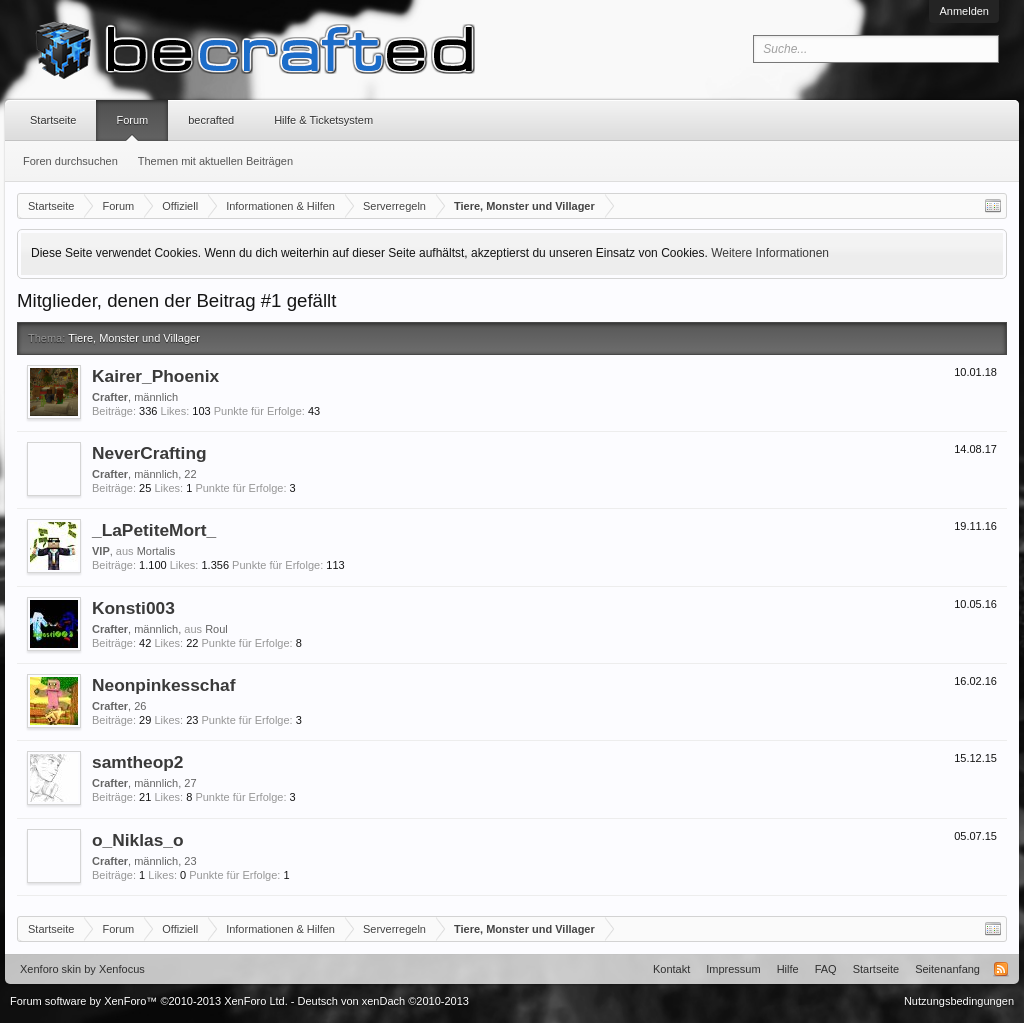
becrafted (211, 120)
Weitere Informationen (770, 253)
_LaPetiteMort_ (154, 530)
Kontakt (671, 969)
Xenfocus (122, 969)
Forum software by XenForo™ (149, 1001)
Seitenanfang (947, 969)
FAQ (826, 969)
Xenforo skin (50, 969)
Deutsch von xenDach (383, 1001)
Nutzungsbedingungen (959, 1001)
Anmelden (964, 11)
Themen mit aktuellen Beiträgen (215, 161)
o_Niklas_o (138, 840)
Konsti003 (133, 608)
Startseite (53, 120)
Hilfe (788, 969)
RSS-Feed (1001, 969)
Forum (132, 120)
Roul (216, 629)
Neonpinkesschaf (163, 685)
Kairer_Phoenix (155, 376)
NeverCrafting (149, 453)
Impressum (733, 969)
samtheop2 (137, 762)
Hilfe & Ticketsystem (323, 120)
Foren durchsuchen (70, 161)
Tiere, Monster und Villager (133, 338)
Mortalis (156, 551)
